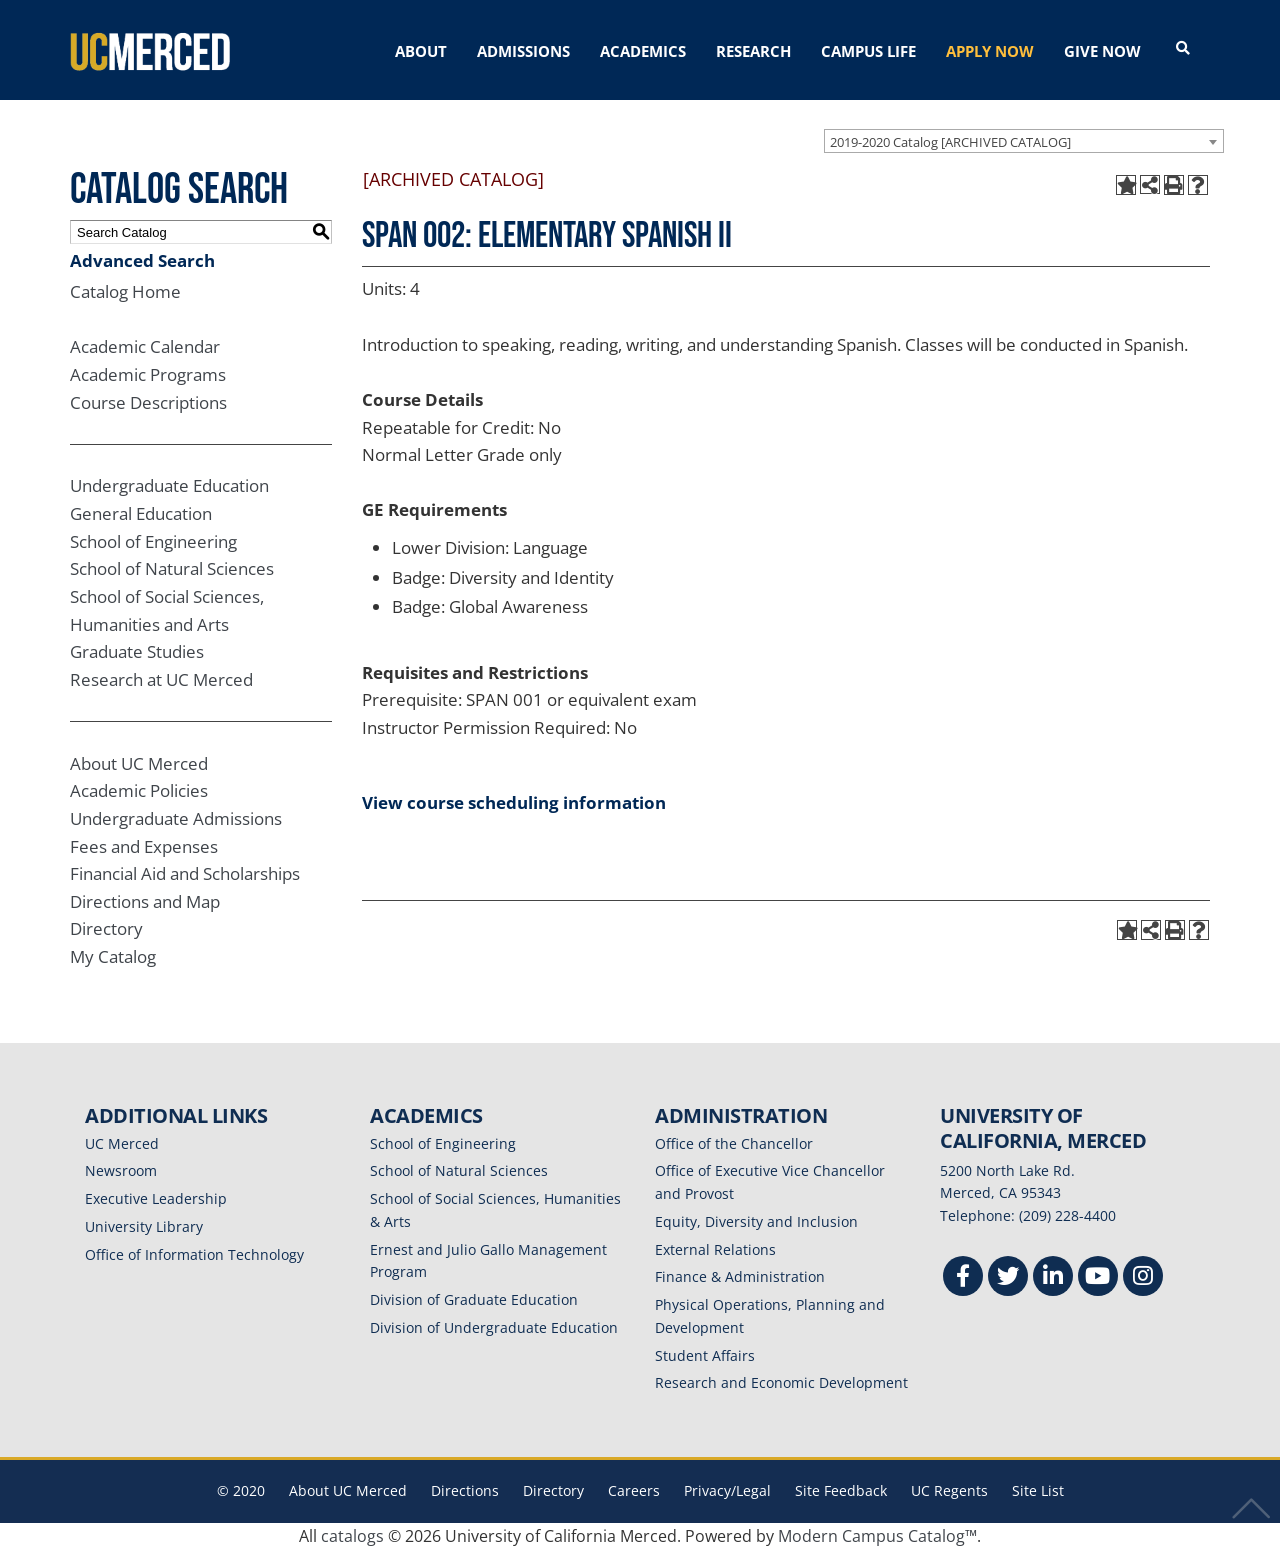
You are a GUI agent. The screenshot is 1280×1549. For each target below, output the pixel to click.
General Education (141, 513)
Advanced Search (142, 260)
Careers (634, 1490)
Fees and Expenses (144, 846)
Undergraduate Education (169, 485)
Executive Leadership (156, 1198)
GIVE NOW (1102, 51)
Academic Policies (139, 790)
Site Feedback (841, 1490)
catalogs (352, 1536)
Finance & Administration (740, 1276)
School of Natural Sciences (172, 568)
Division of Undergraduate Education (494, 1327)
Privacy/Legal (727, 1490)
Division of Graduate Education (474, 1299)
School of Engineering (153, 541)
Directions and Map (145, 901)
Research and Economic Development (781, 1382)
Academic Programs (148, 374)
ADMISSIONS (523, 51)
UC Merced (122, 1143)
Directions (465, 1490)
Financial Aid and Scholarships (185, 873)
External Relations (715, 1249)
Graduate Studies (137, 651)
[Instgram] (1143, 1278)
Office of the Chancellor (734, 1143)
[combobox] (1024, 141)
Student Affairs (705, 1355)
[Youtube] (1098, 1278)
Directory (106, 928)
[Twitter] (1008, 1278)
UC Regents (949, 1490)
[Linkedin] (1053, 1278)
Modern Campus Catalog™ (877, 1536)
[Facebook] (963, 1278)
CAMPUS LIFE (868, 51)
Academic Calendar (145, 346)
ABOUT (421, 51)
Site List (1038, 1490)
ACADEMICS (643, 51)
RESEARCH (753, 51)
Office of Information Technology (194, 1254)
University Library (144, 1226)
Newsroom (121, 1170)
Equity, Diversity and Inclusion (756, 1221)
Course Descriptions (148, 402)
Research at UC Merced (161, 679)
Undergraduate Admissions (176, 818)
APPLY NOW (990, 51)
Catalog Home (125, 291)
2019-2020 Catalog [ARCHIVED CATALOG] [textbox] (950, 142)
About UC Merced (139, 763)
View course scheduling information (514, 802)
